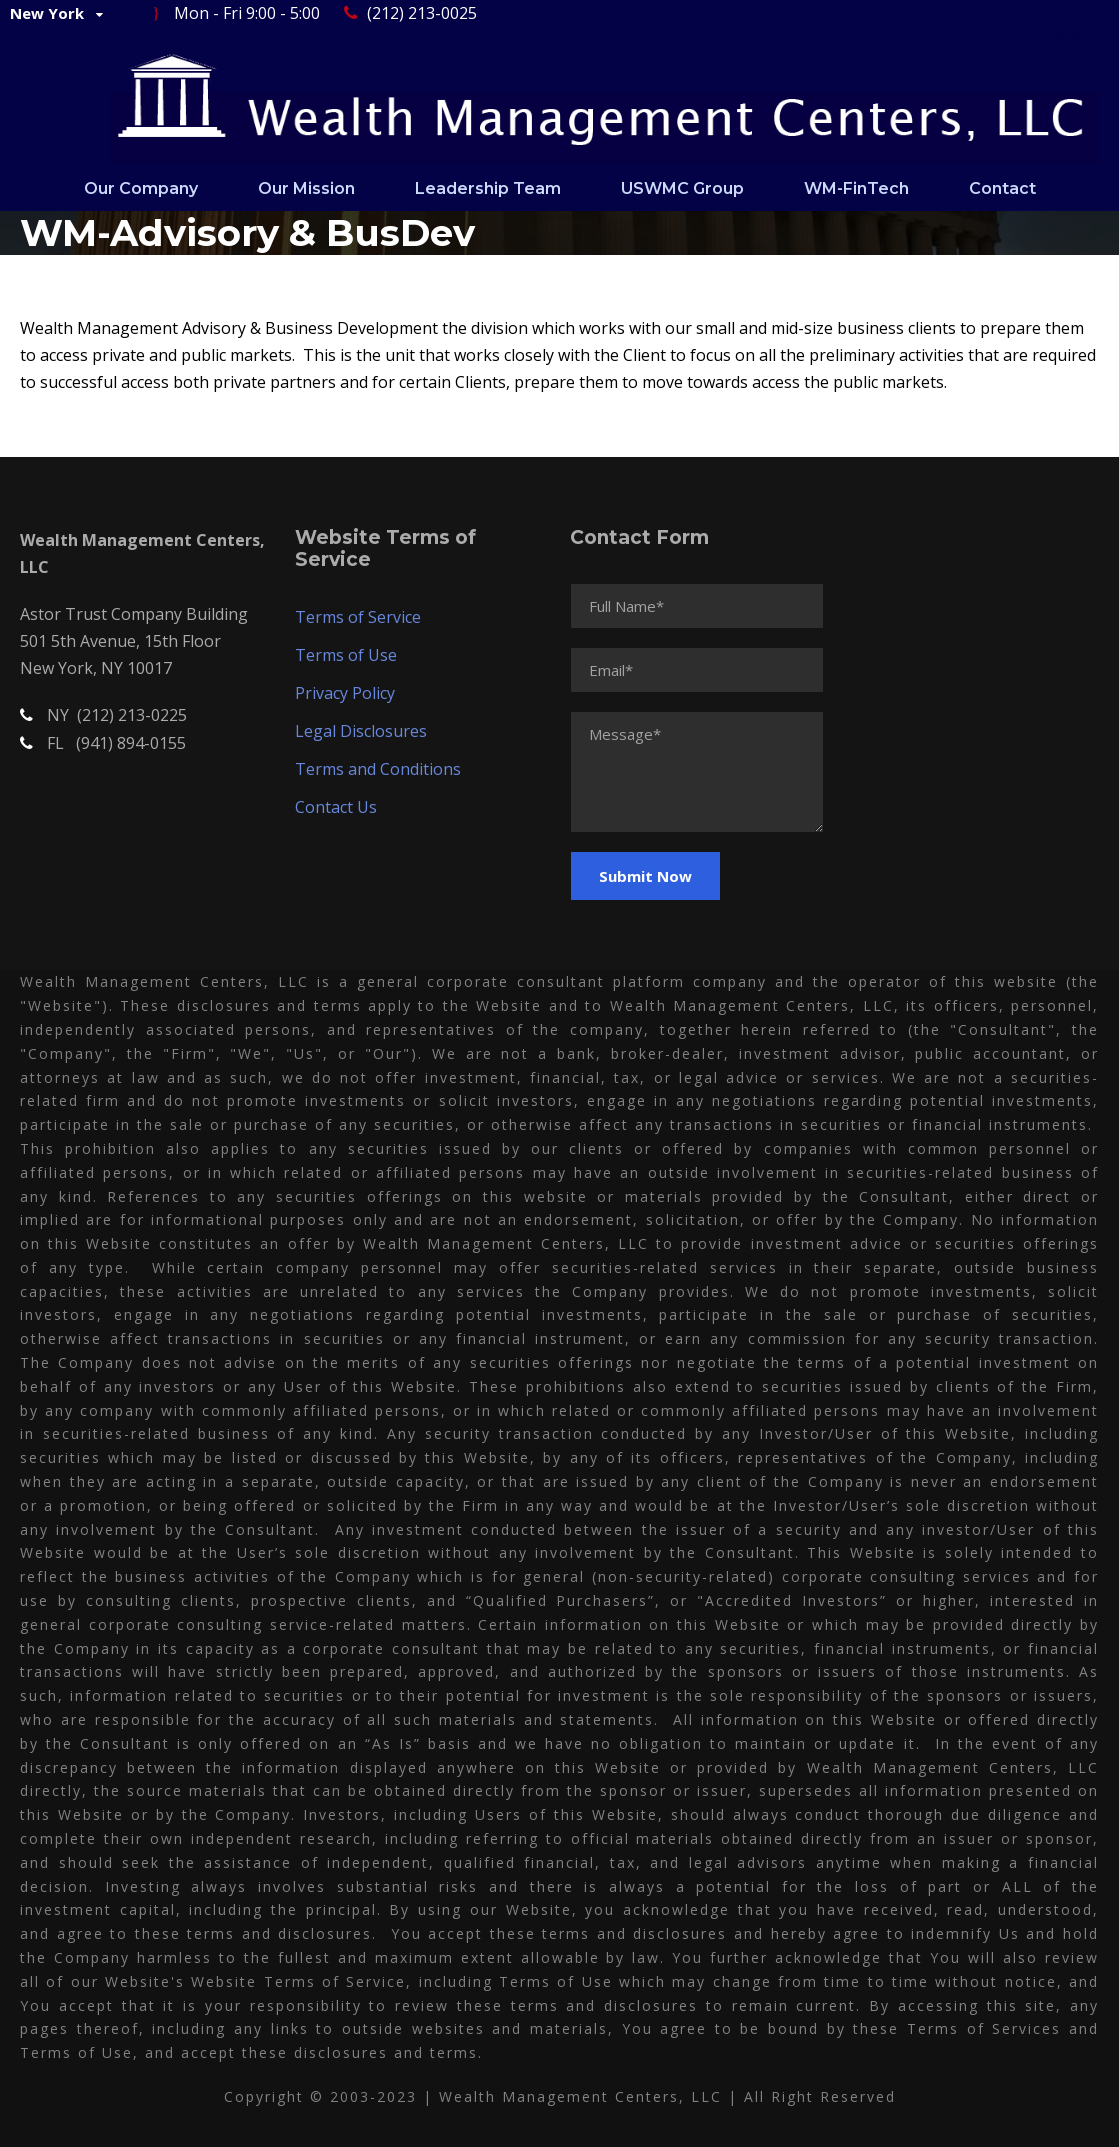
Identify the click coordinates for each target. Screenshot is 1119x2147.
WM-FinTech (856, 188)
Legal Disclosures (361, 731)
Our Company (141, 188)
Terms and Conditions (378, 769)
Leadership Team (488, 188)
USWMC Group (682, 188)
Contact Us (336, 807)
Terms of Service (358, 617)
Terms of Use (346, 655)
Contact (1002, 188)
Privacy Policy (345, 693)
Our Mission (306, 188)
